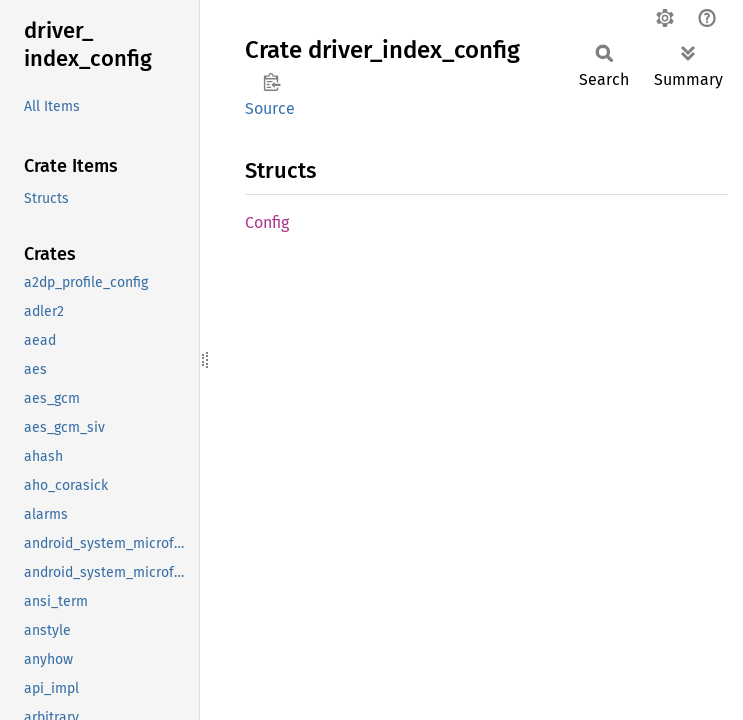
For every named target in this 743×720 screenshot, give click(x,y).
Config (267, 222)
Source (270, 108)
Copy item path (271, 82)
